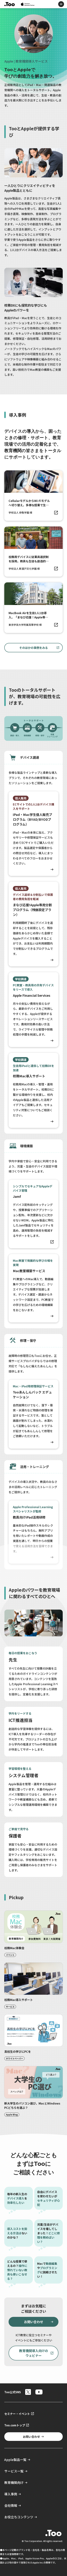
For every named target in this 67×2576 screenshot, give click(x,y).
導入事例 (12, 2494)
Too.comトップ (16, 2425)
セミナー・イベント (19, 2413)
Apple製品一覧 (17, 2459)
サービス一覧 (16, 2471)
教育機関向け (16, 2482)
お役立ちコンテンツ (21, 2517)
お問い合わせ (33, 2436)
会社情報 (12, 2505)
